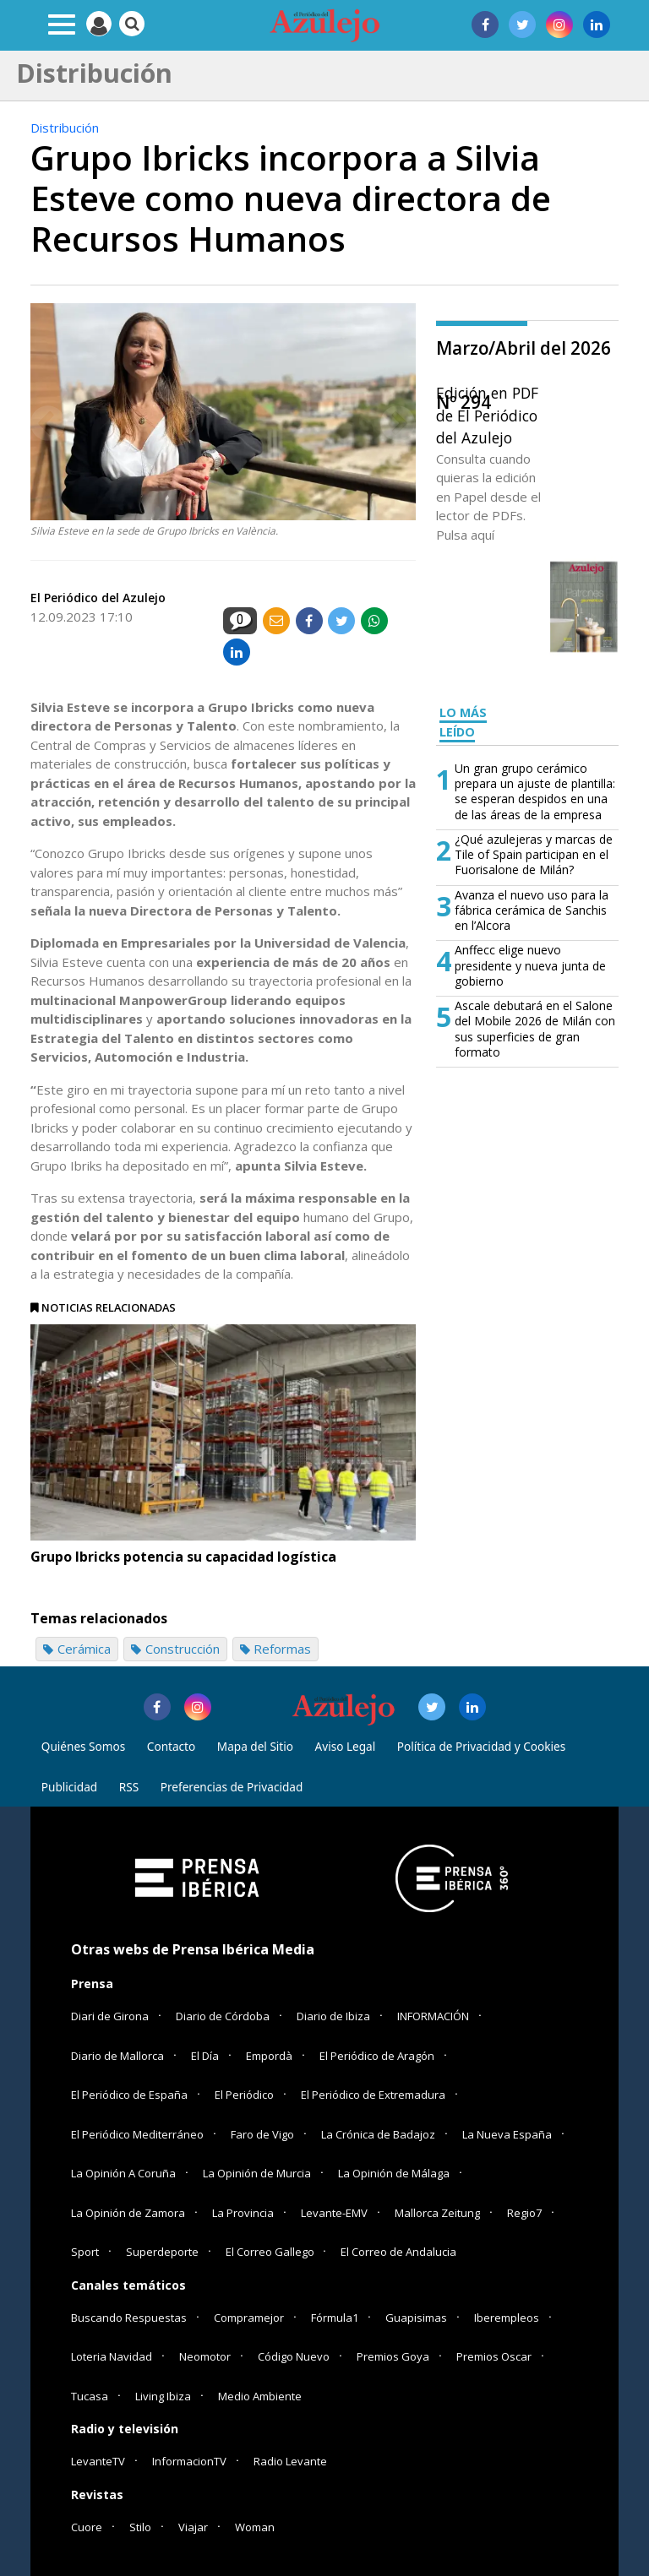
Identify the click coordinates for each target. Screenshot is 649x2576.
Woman (255, 2527)
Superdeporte (162, 2251)
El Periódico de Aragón (376, 2055)
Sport (85, 2251)
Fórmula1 (334, 2317)
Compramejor (249, 2317)
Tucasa (89, 2396)
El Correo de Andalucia (398, 2251)
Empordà (269, 2055)
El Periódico (244, 2094)
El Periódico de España (129, 2094)
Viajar (193, 2527)
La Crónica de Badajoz (378, 2134)
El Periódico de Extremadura (373, 2094)
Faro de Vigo (262, 2134)
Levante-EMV (334, 2212)
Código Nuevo (294, 2356)
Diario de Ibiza (333, 2016)
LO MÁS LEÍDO (463, 722)
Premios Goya (393, 2356)
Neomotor (205, 2356)
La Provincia (243, 2212)
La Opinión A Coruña (123, 2173)
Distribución (64, 127)
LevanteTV (98, 2461)
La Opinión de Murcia (257, 2173)
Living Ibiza (163, 2396)
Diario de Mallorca (117, 2055)
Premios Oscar (494, 2356)
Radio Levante (290, 2461)
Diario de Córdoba (223, 2016)
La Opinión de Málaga (394, 2173)
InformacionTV (189, 2461)
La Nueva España (507, 2134)
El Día (205, 2055)
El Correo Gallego (271, 2251)
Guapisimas (416, 2317)
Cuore (86, 2527)
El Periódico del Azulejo (98, 598)
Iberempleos (506, 2317)
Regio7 (524, 2212)
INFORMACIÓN (433, 2016)
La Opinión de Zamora (128, 2212)
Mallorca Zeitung (437, 2212)
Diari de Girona (110, 2016)
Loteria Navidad (111, 2356)
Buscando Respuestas (129, 2317)
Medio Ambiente (260, 2396)
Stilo (140, 2527)
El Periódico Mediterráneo (137, 2134)
